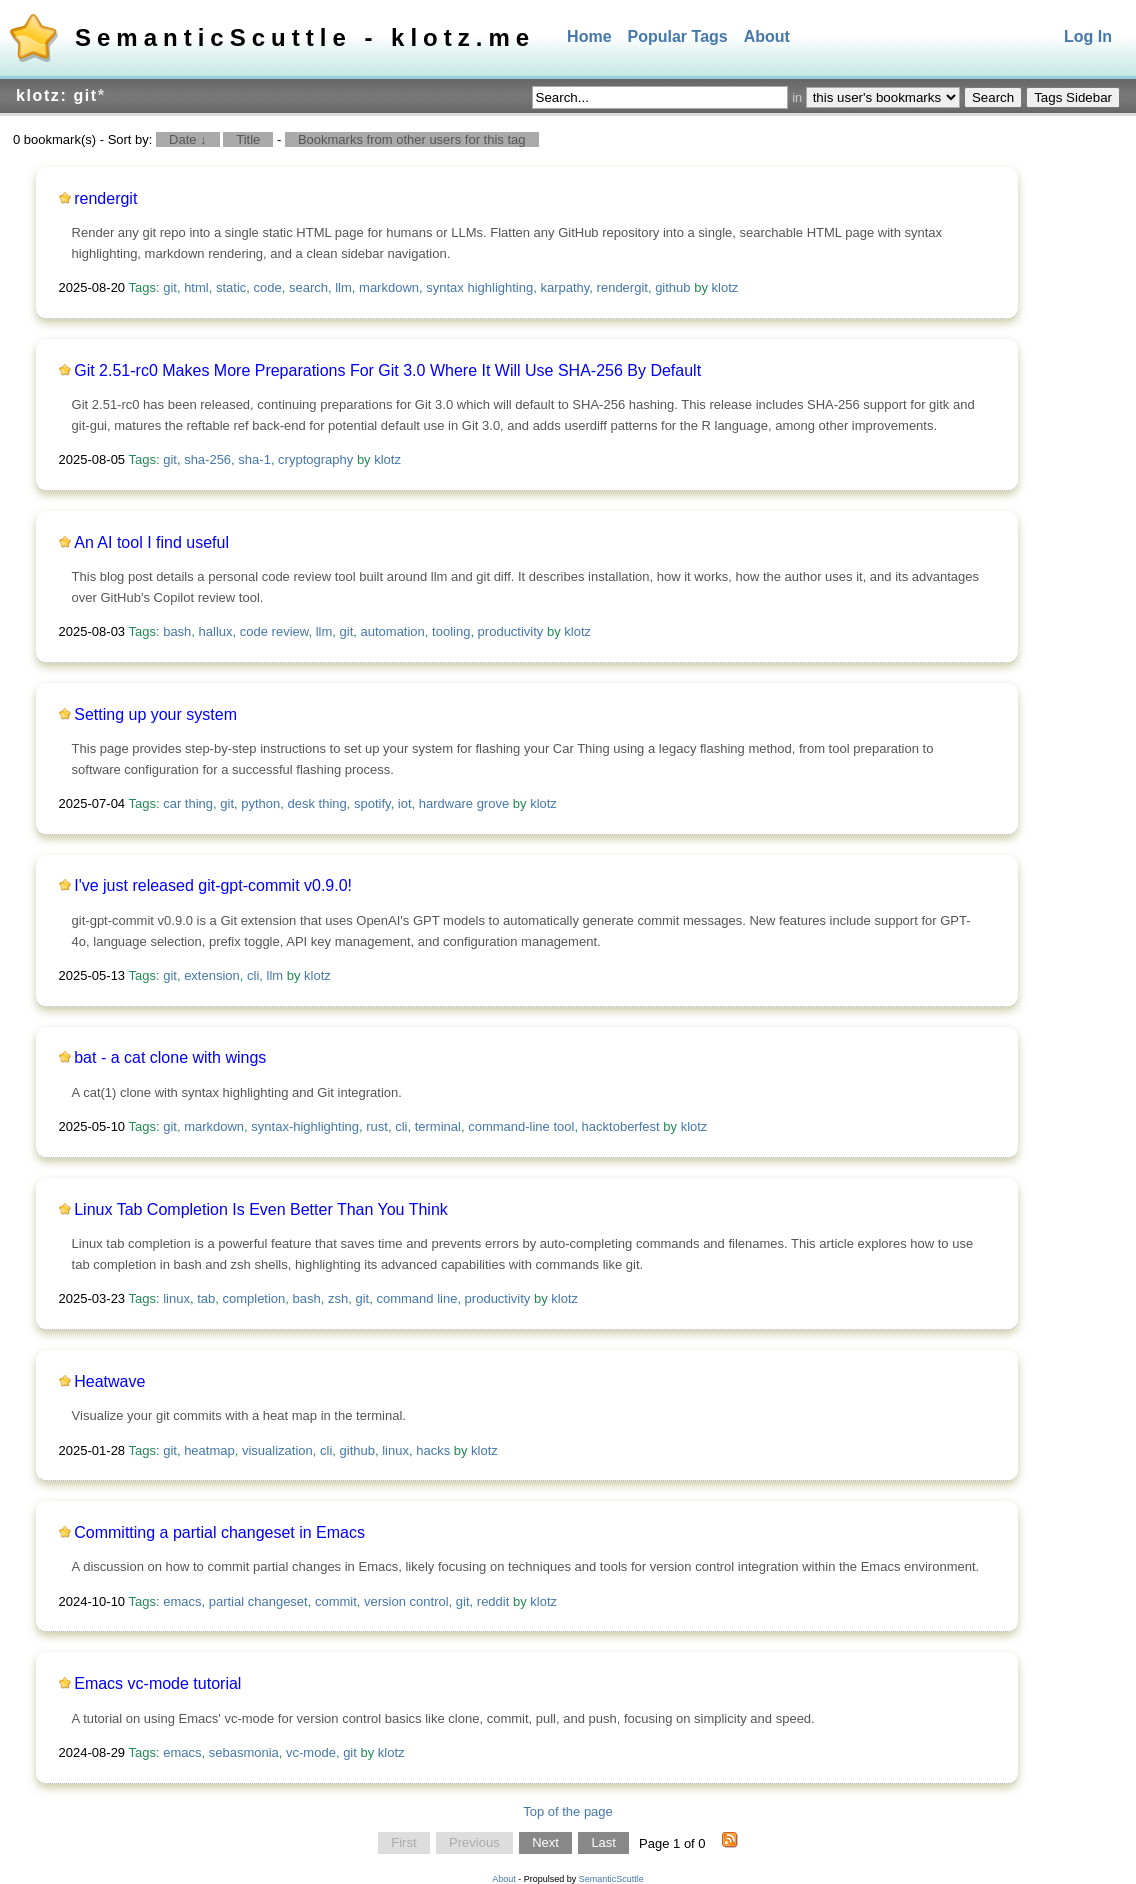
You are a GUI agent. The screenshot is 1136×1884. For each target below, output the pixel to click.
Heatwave (109, 1381)
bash (177, 631)
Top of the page (568, 1811)
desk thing (317, 803)
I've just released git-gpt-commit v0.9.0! (213, 885)
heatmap (209, 1450)
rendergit (105, 198)
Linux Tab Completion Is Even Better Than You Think (261, 1209)
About (767, 36)
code (268, 287)
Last (603, 1843)
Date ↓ (188, 139)
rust (377, 1126)
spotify (372, 803)
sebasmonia (244, 1752)
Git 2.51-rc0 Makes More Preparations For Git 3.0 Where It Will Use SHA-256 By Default (387, 370)
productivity (511, 631)
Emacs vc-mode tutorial (157, 1683)
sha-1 (254, 459)
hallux (216, 631)
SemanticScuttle (611, 1879)
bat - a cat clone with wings (170, 1057)
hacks (433, 1450)
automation (393, 631)
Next (545, 1843)
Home (589, 36)
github (672, 287)
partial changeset (258, 1601)
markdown (389, 287)
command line (416, 1298)
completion (253, 1298)
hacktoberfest (621, 1126)
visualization (277, 1450)
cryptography (315, 459)
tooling (451, 631)
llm (343, 287)
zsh (338, 1298)
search (308, 287)
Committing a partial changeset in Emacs (219, 1532)
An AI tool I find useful (151, 542)
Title (248, 139)
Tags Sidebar (1073, 97)
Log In (1088, 36)
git (170, 287)
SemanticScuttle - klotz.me (305, 37)
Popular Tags (678, 36)
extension (212, 975)
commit (336, 1601)
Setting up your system (155, 714)
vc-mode (311, 1752)
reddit (493, 1601)
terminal (438, 1126)
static (231, 287)
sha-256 (207, 459)
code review (274, 631)
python (260, 803)
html (196, 287)
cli (253, 975)
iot (405, 803)
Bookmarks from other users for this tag (412, 139)
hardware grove (464, 803)
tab (206, 1298)
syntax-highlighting (305, 1126)
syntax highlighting (479, 287)
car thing (188, 803)
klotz (725, 287)
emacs (182, 1601)
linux (176, 1298)
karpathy (564, 287)
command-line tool (521, 1126)
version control (406, 1601)
